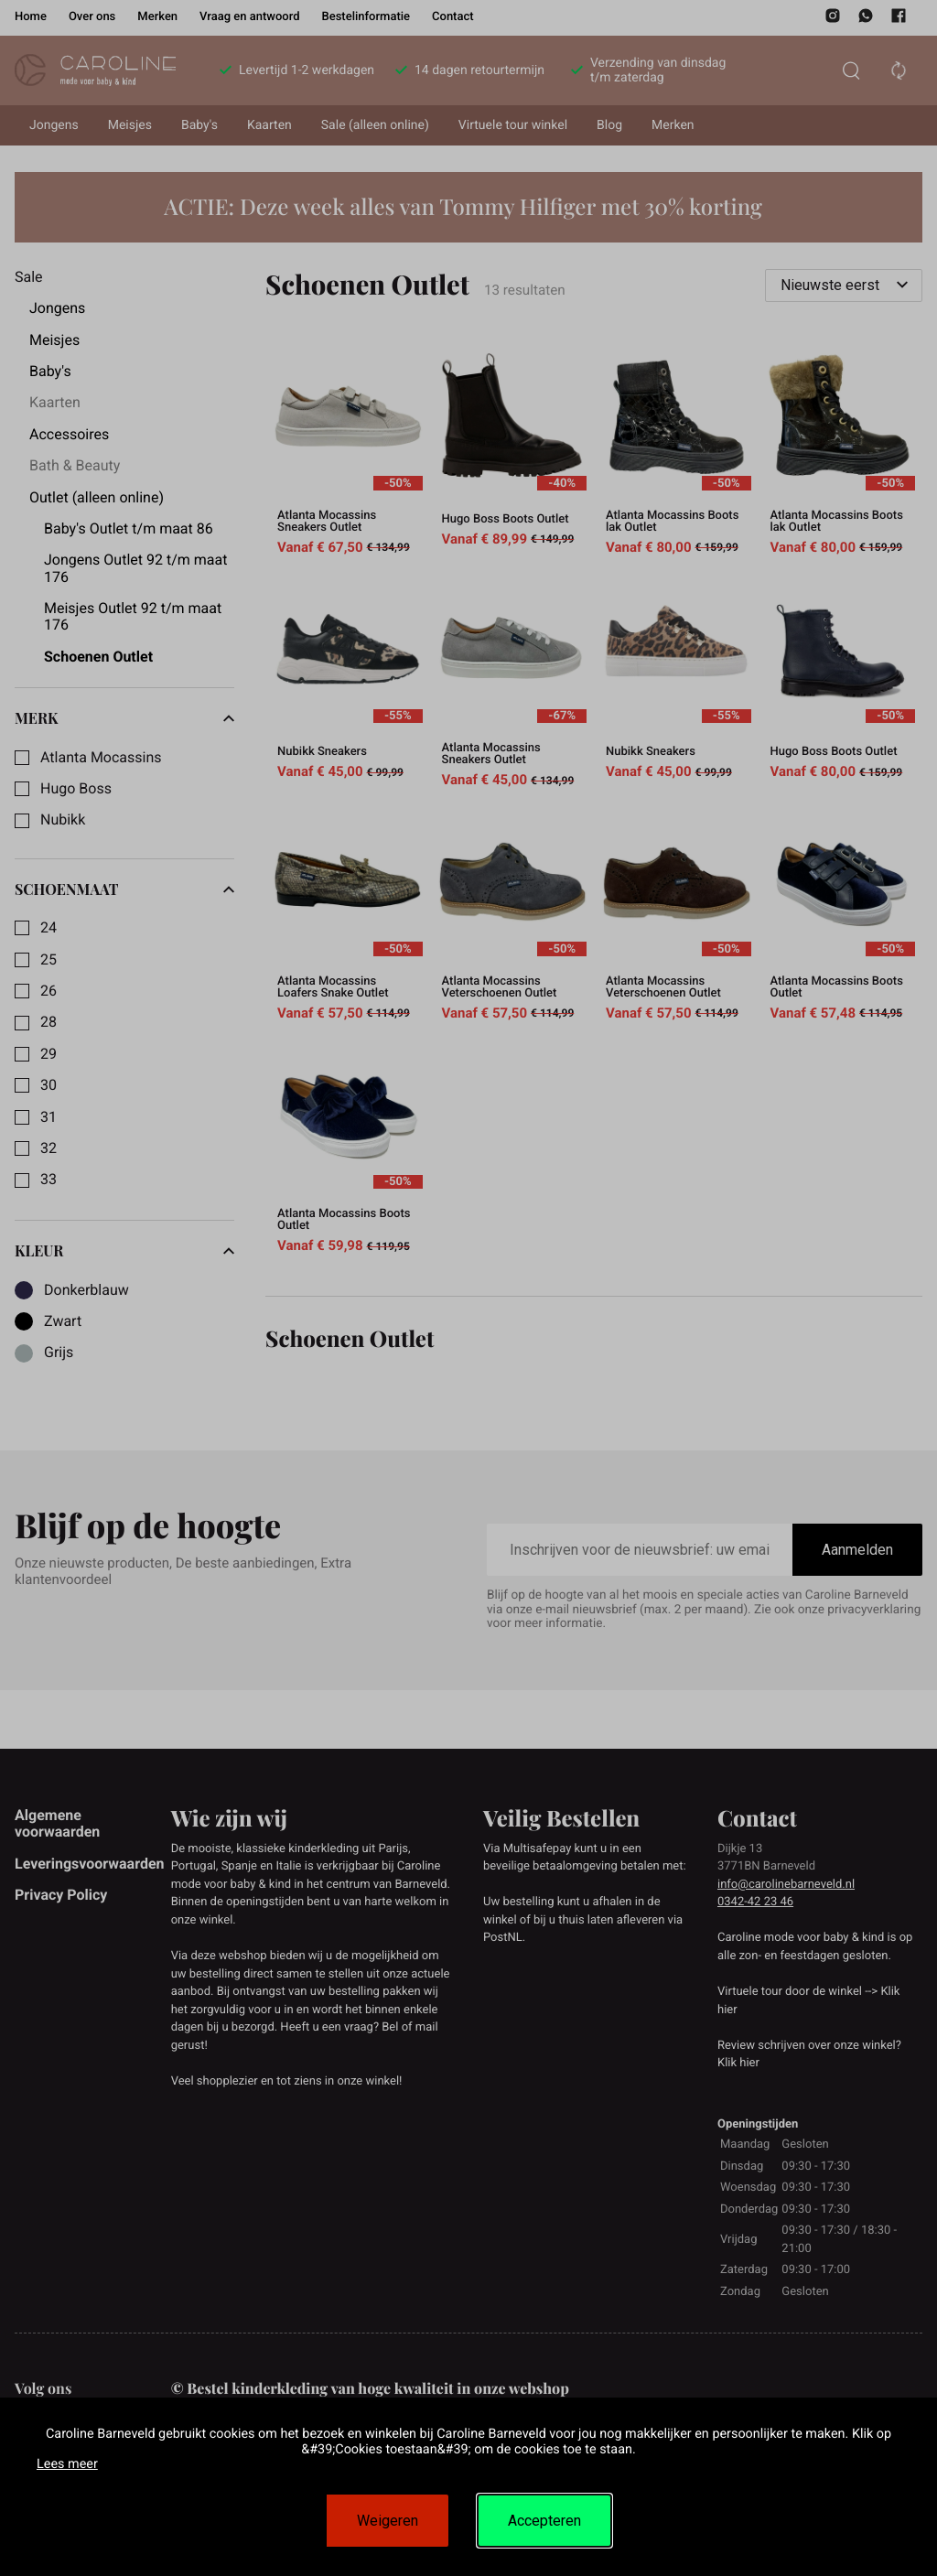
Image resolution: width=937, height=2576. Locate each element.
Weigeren (387, 2520)
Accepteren (544, 2520)
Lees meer (67, 2464)
